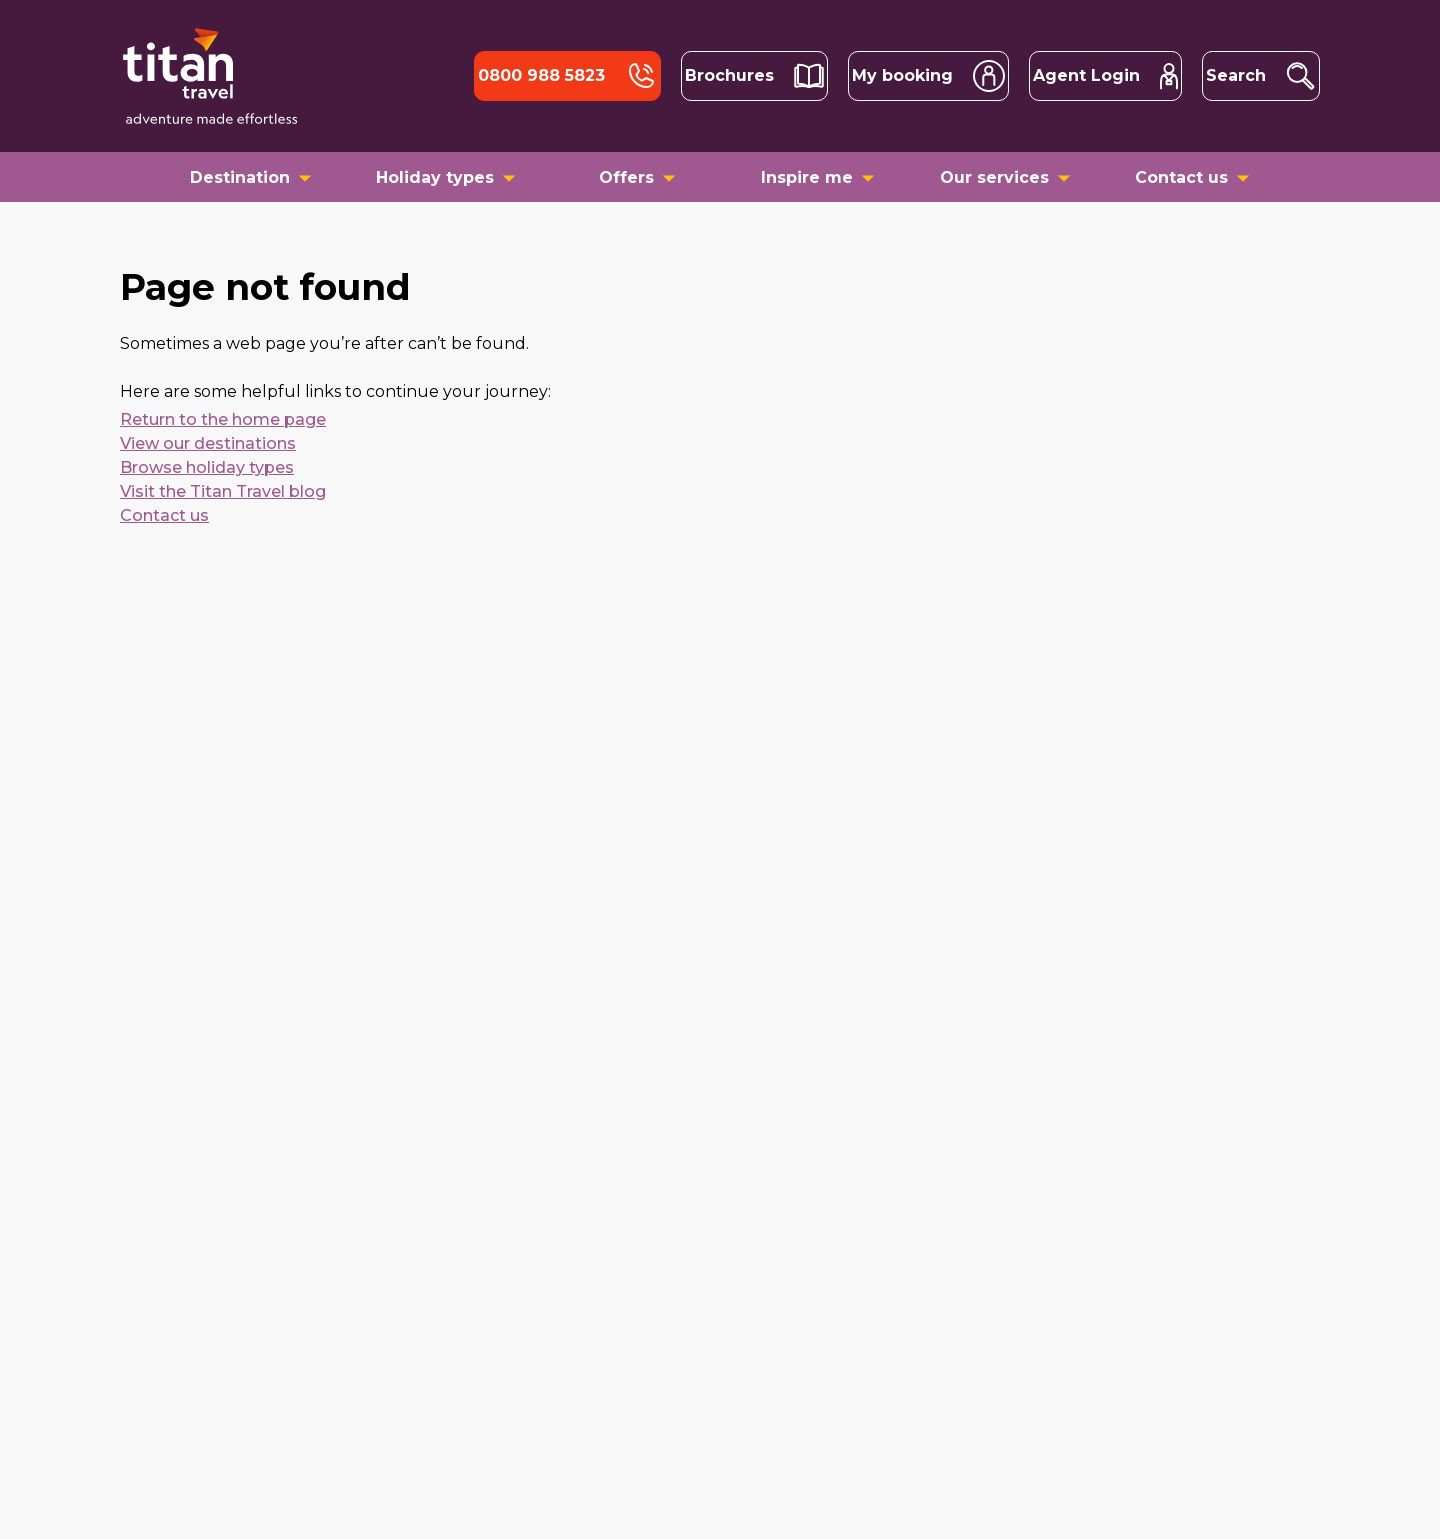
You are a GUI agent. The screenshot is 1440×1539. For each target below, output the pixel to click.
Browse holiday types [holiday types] (207, 467)
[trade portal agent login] (1105, 76)
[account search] (928, 76)
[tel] (567, 76)
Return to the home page (223, 419)
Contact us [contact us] (164, 515)
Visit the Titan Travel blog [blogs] (223, 491)
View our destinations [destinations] (208, 443)
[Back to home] (210, 76)
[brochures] (754, 76)
